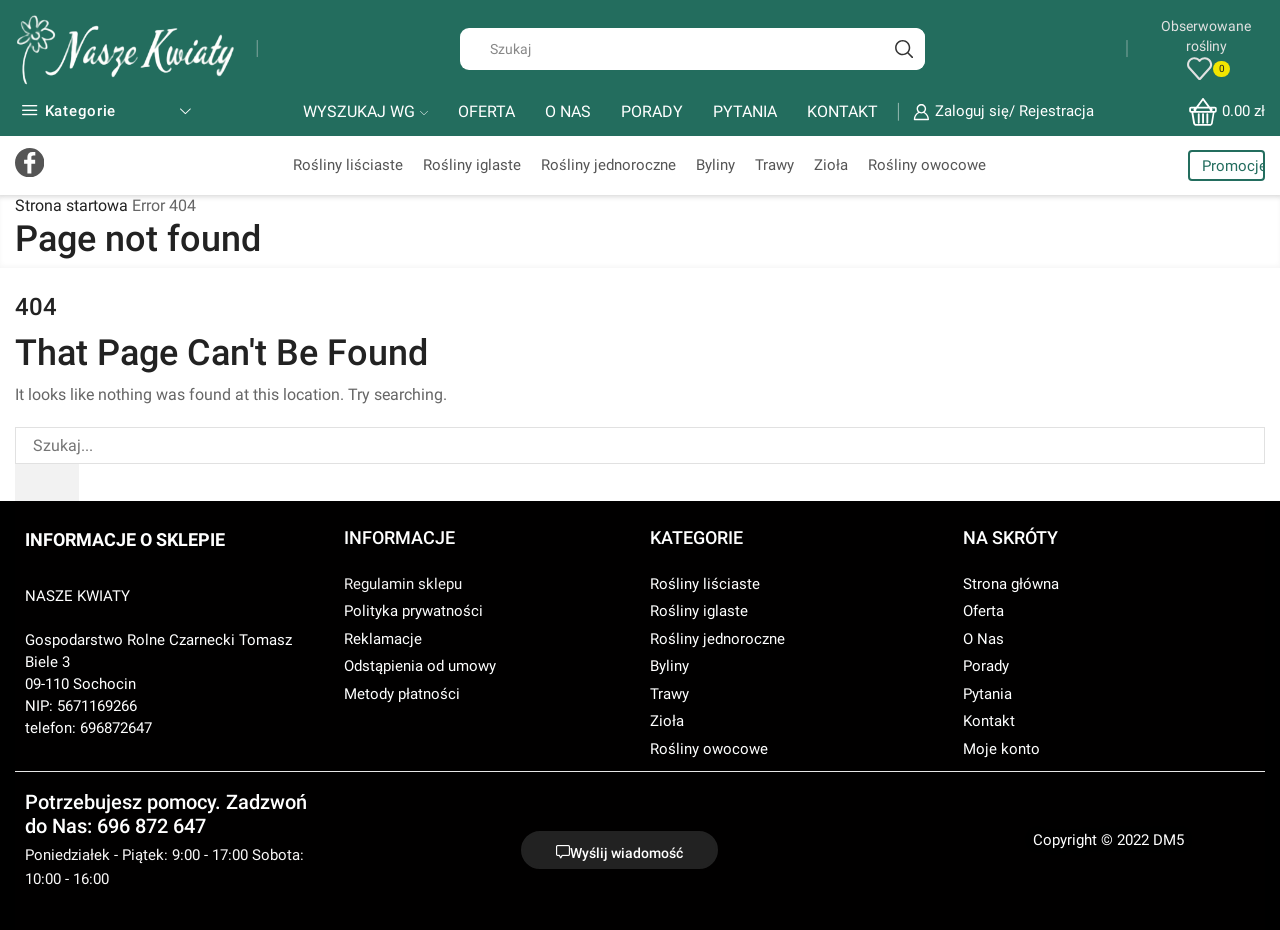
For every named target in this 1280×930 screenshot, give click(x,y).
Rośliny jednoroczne (608, 165)
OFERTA (486, 111)
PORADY (652, 111)
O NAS (568, 111)
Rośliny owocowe (927, 165)
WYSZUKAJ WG (365, 111)
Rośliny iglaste (472, 165)
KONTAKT (842, 111)
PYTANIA (745, 111)
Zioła (831, 165)
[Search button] (904, 49)
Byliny (715, 165)
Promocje (1233, 166)
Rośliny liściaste (348, 165)
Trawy (774, 165)
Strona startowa (71, 205)
